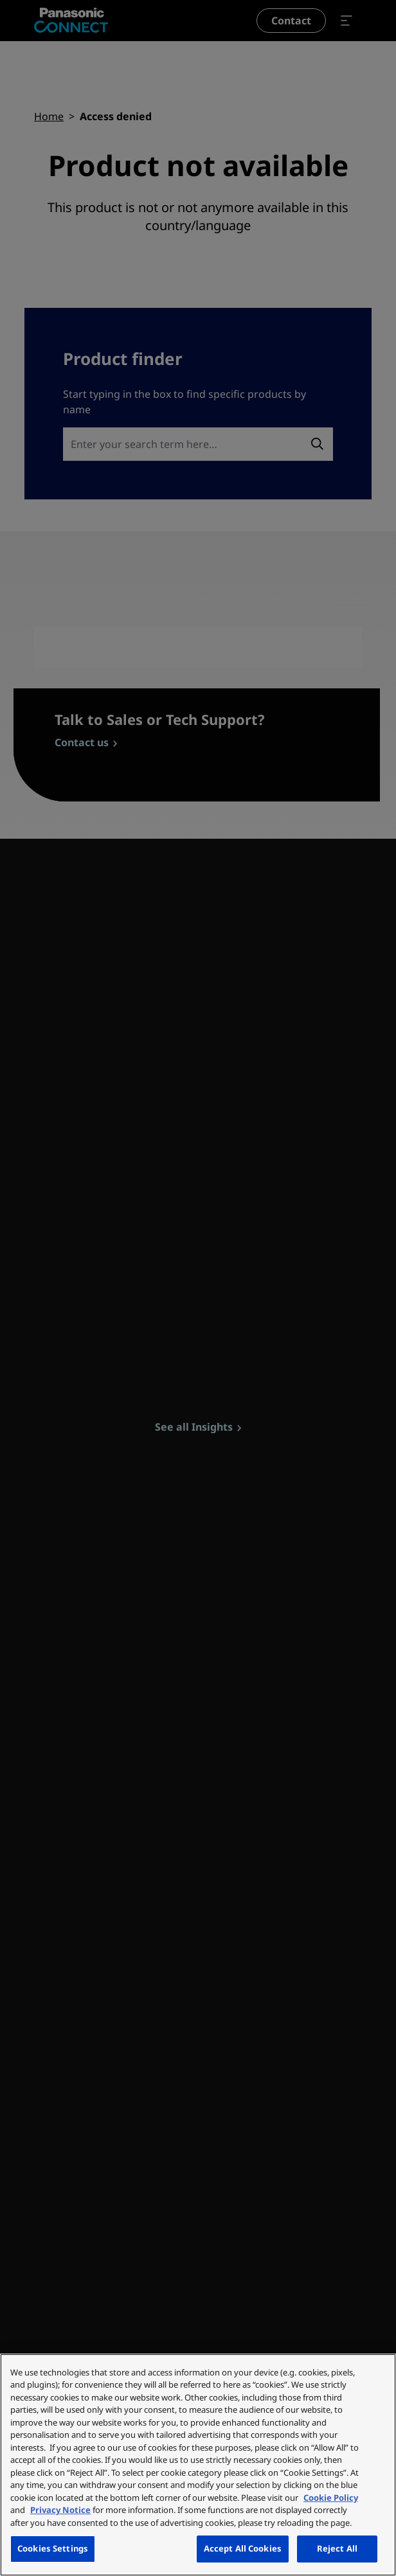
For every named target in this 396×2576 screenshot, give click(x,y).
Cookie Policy (330, 2497)
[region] (198, 2465)
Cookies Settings (52, 2548)
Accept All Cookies (243, 2548)
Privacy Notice (60, 2510)
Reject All (337, 2548)
